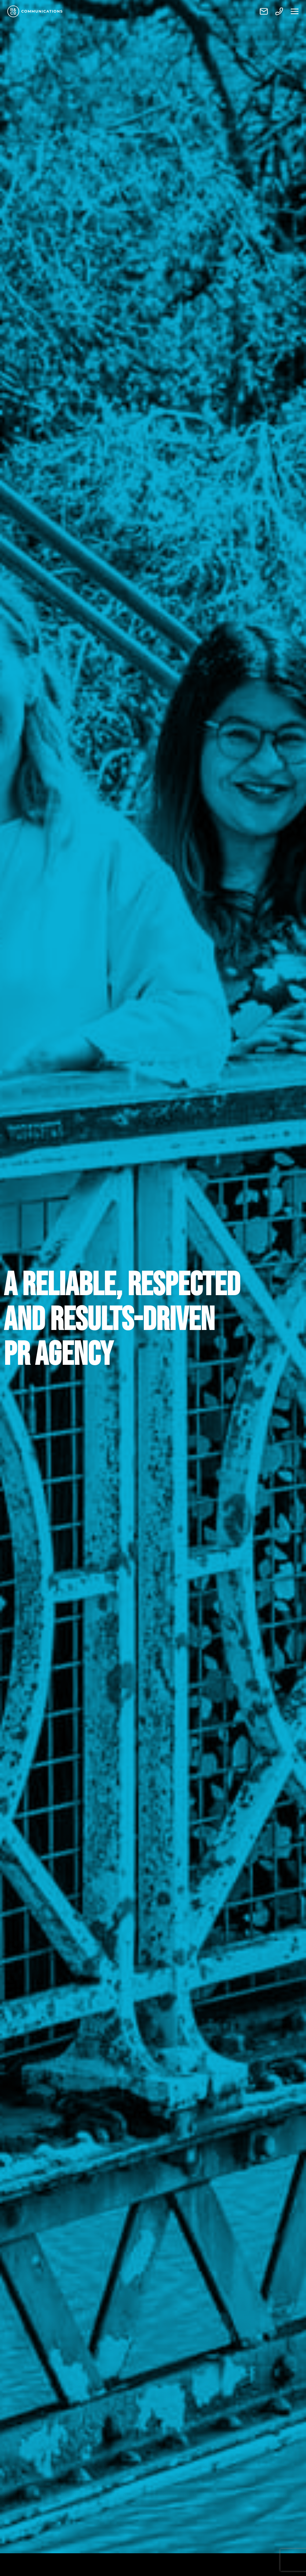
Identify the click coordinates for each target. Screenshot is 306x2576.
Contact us (264, 11)
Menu (295, 11)
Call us (279, 11)
